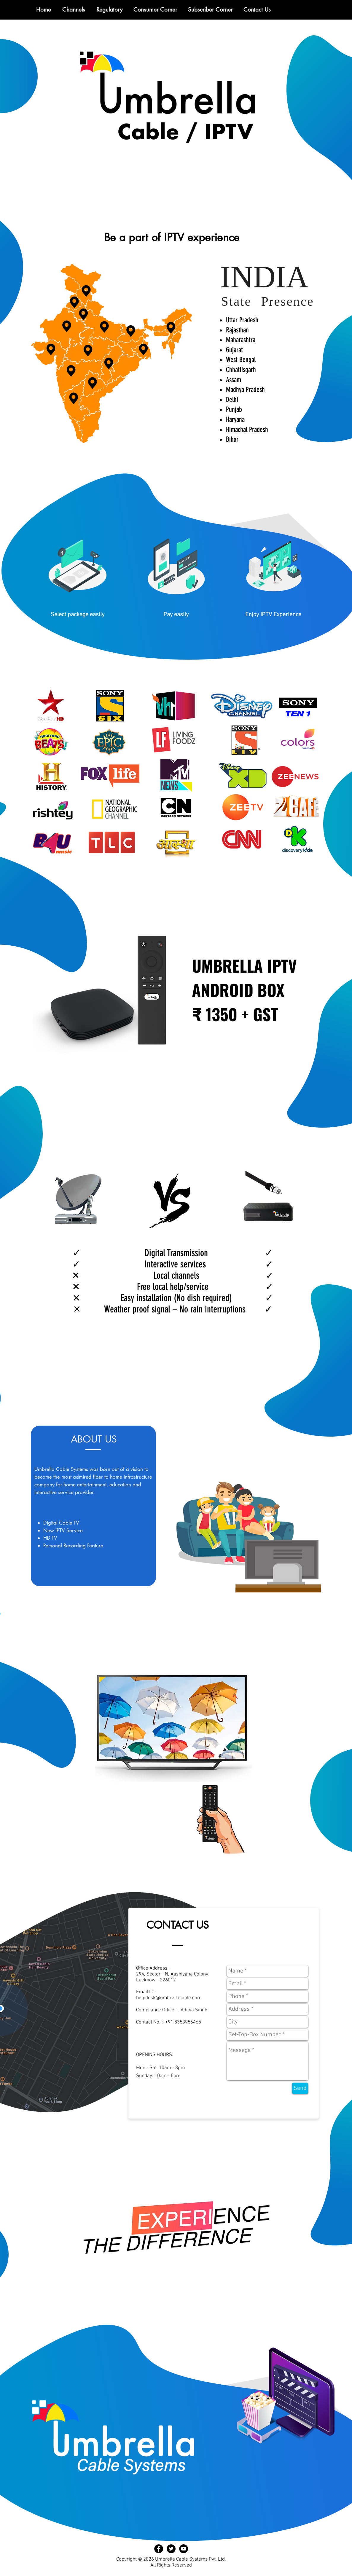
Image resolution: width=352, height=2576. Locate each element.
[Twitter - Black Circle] (171, 2548)
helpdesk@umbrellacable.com (168, 1998)
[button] (109, 9)
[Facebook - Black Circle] (158, 2548)
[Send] (300, 2088)
